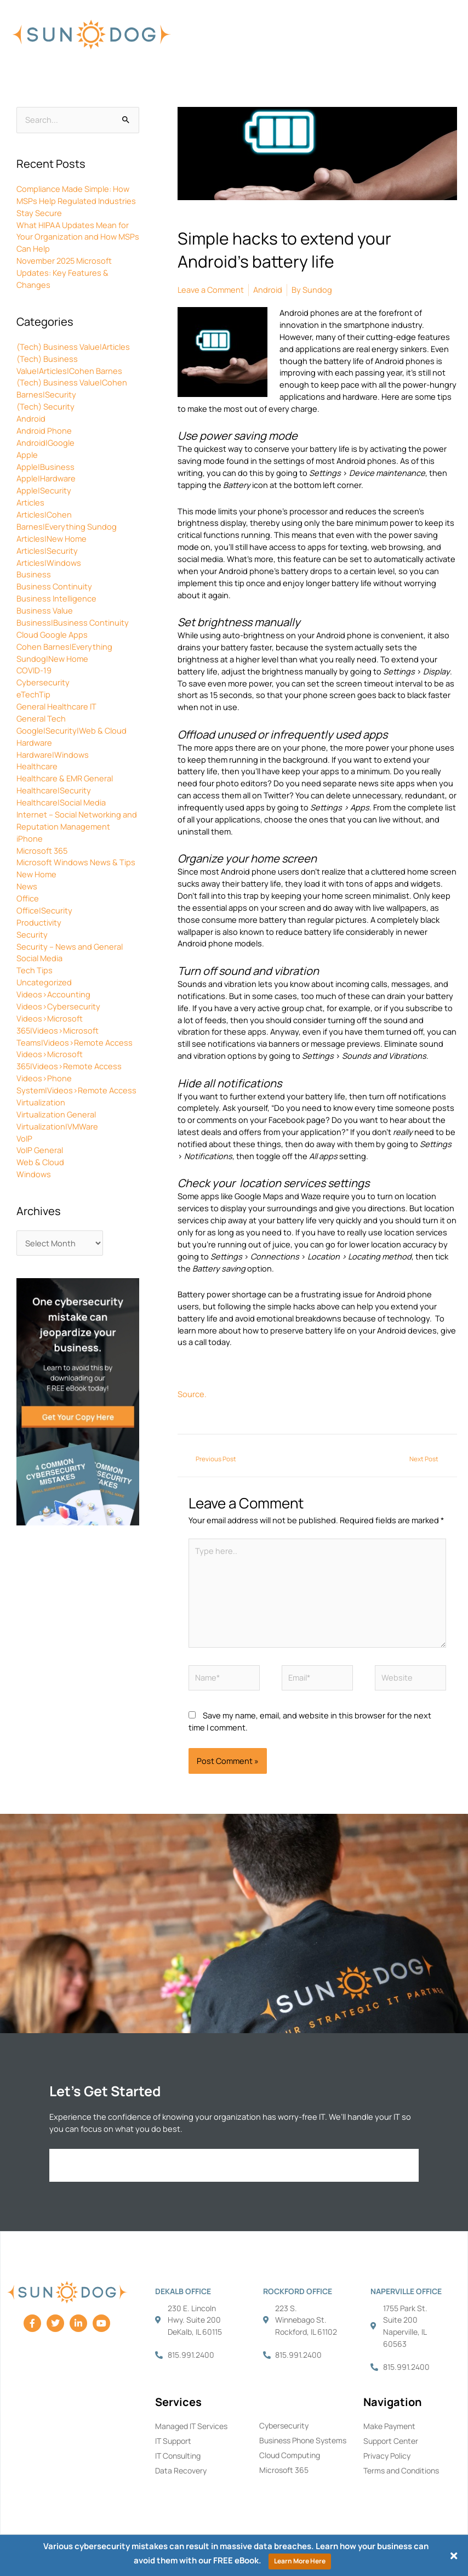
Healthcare (37, 766)
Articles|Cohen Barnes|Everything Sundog (66, 520)
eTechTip (33, 694)
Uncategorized (44, 982)
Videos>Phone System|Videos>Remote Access (76, 1084)
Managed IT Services (191, 2426)
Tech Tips (34, 969)
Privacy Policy (386, 2455)
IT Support (173, 2441)
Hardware (34, 742)
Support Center (390, 2441)
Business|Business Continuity (72, 622)
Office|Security (44, 910)
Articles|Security (47, 550)
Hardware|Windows (52, 754)
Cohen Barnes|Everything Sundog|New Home (64, 652)
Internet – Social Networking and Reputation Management (76, 820)
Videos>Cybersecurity (58, 1006)
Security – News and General (69, 946)
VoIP (24, 1138)
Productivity (38, 922)
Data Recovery (181, 2470)
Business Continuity (54, 586)
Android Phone (44, 430)
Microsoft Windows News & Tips (75, 861)
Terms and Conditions (401, 2470)
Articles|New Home (51, 538)
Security (32, 934)
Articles (30, 502)
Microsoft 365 (41, 850)
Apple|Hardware (46, 478)
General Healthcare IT (56, 706)
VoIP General (39, 1149)
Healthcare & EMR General (64, 778)
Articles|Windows (48, 562)
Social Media (39, 957)
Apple (27, 454)
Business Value (44, 610)
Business (33, 574)
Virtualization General (56, 1114)
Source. (192, 1393)
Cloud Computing (289, 2455)
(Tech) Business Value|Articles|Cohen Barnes (69, 364)
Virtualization (40, 1102)
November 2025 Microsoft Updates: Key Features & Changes (64, 272)
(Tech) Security (45, 406)
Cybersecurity (43, 682)
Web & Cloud (40, 1161)
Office (27, 898)
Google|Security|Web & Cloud (71, 730)
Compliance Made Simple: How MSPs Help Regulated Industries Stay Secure (76, 200)
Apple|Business (45, 466)
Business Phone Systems (302, 2440)
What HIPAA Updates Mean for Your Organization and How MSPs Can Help (77, 236)
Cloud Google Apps (52, 634)
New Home (36, 874)
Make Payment (389, 2426)
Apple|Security (43, 490)
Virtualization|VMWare (57, 1126)
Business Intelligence (56, 598)
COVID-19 (34, 670)
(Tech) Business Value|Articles (73, 346)
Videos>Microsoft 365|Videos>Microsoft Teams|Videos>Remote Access (74, 1030)
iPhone (29, 838)
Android (30, 418)
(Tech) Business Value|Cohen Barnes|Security (71, 388)
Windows (33, 1173)
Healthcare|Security (53, 790)
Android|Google (45, 442)
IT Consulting (178, 2455)
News (26, 886)
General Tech (41, 718)
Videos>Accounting (53, 994)
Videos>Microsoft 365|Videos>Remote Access (69, 1059)
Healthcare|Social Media (61, 802)
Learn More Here (300, 2561)
